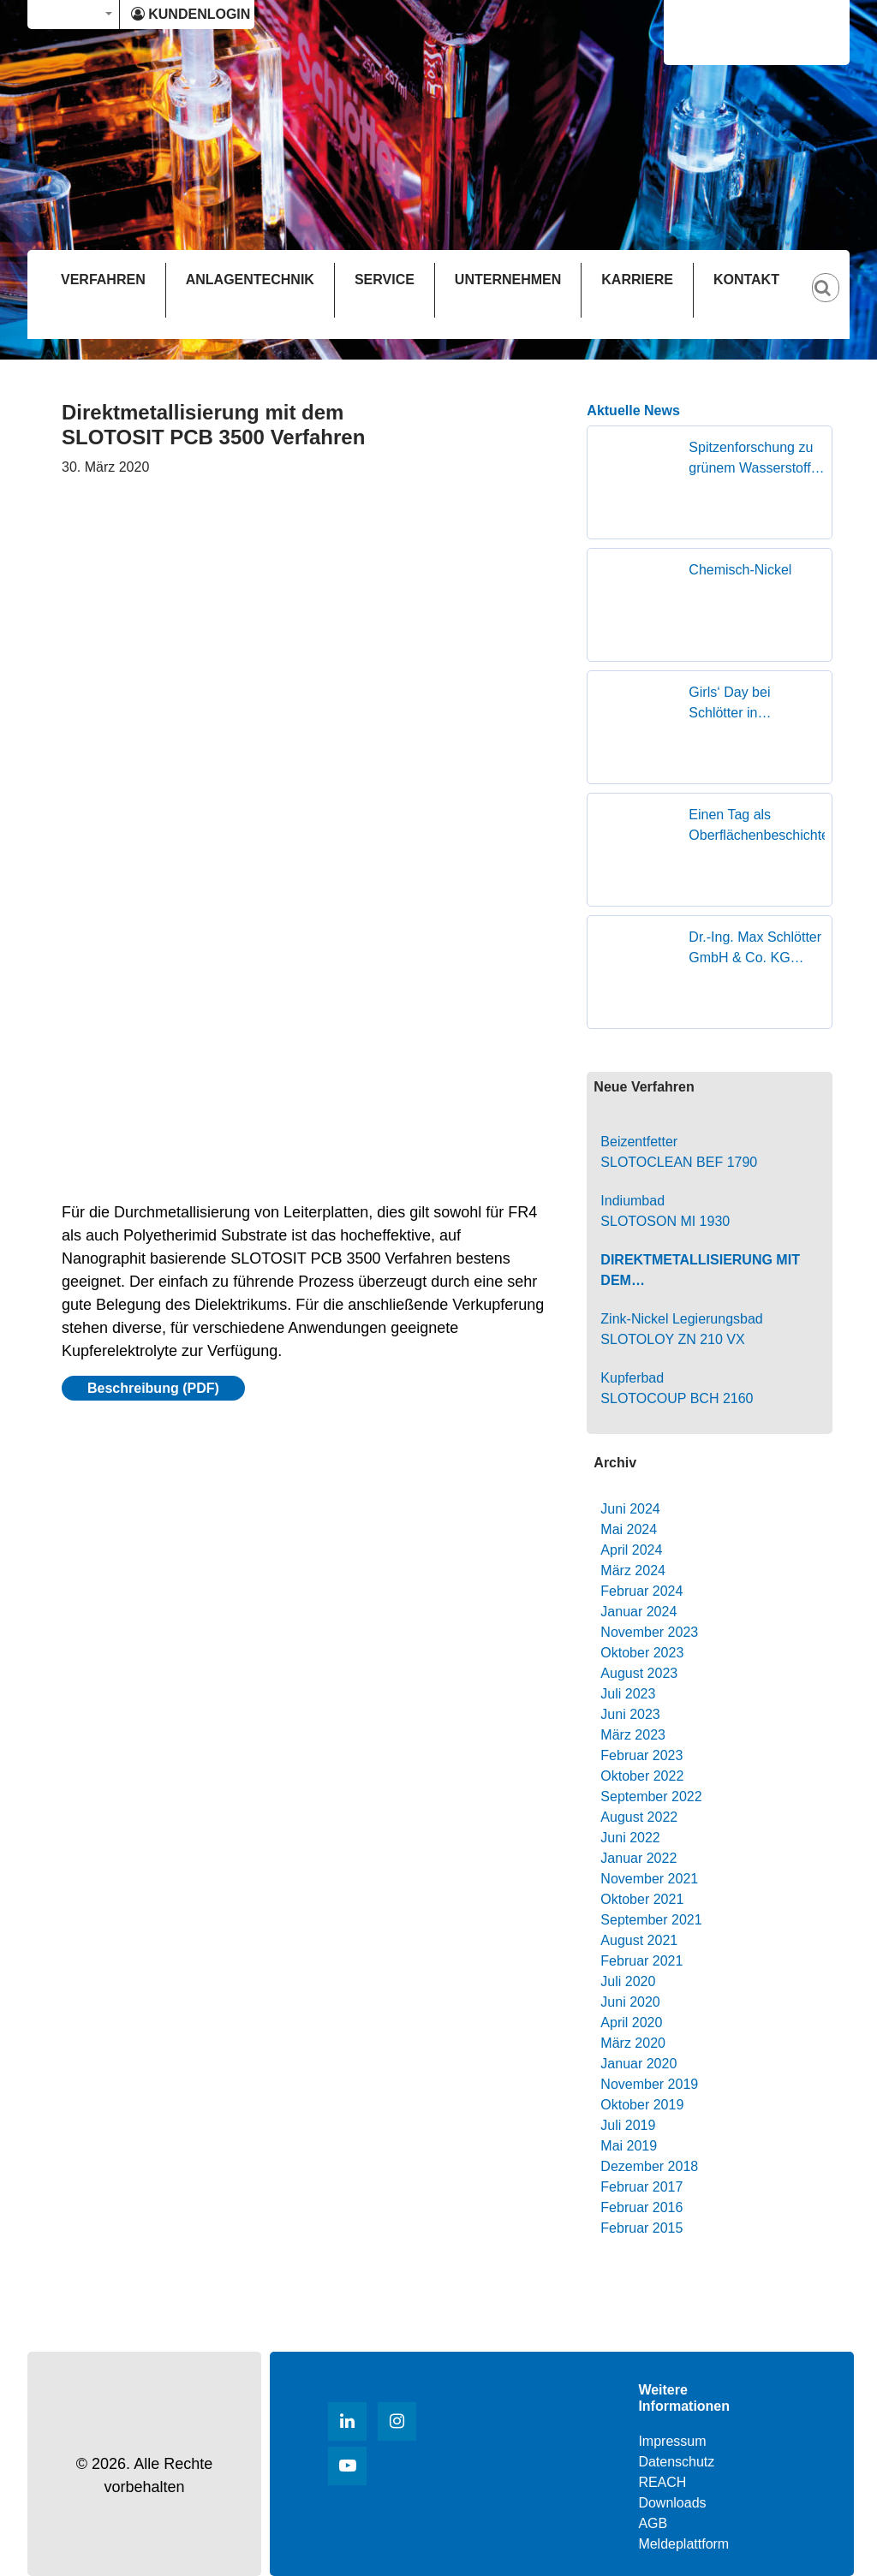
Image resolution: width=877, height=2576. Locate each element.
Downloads (672, 2503)
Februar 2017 (641, 2187)
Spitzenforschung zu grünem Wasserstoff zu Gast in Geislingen (756, 459)
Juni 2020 (629, 2002)
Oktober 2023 (641, 1652)
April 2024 (631, 1550)
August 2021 (638, 1940)
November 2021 (649, 1878)
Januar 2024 (638, 1611)
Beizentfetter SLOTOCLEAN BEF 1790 (678, 1151)
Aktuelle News (633, 410)
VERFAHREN (103, 279)
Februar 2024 (641, 1591)
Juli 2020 (627, 1981)
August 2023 (638, 1673)
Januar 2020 (638, 2063)
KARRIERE (637, 279)
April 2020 (631, 2022)
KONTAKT (746, 279)
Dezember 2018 (649, 2166)
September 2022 (650, 1796)
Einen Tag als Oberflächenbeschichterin (757, 824)
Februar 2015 (641, 2228)
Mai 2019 (628, 2146)
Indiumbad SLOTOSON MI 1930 (665, 1211)
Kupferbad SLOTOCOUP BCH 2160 (676, 1388)
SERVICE (385, 279)
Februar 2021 (641, 1961)
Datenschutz (676, 2461)
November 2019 (649, 2084)
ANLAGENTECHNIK (250, 279)
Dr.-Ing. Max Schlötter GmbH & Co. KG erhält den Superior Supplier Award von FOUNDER (755, 949)
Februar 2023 (641, 1755)
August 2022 (638, 1817)
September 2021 (650, 1920)
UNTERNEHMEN (508, 279)
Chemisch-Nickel (740, 569)
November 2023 (649, 1632)
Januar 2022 (638, 1858)
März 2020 (632, 2043)
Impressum (672, 2441)
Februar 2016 (641, 2207)
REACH (662, 2482)
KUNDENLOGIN (190, 14)
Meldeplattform (683, 2544)
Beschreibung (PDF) (153, 1388)
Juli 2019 (627, 2125)
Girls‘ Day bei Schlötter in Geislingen (729, 704)
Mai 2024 (628, 1529)
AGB (652, 2523)
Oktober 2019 (641, 2104)
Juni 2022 (629, 1837)
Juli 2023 (627, 1694)
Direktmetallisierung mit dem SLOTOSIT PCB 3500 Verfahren (700, 1271)
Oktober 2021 (641, 1899)
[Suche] (834, 274)
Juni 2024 (629, 1509)
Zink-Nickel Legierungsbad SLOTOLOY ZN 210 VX (681, 1329)
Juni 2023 (629, 1714)
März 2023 (632, 1735)
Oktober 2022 (641, 1776)
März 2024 (632, 1570)
